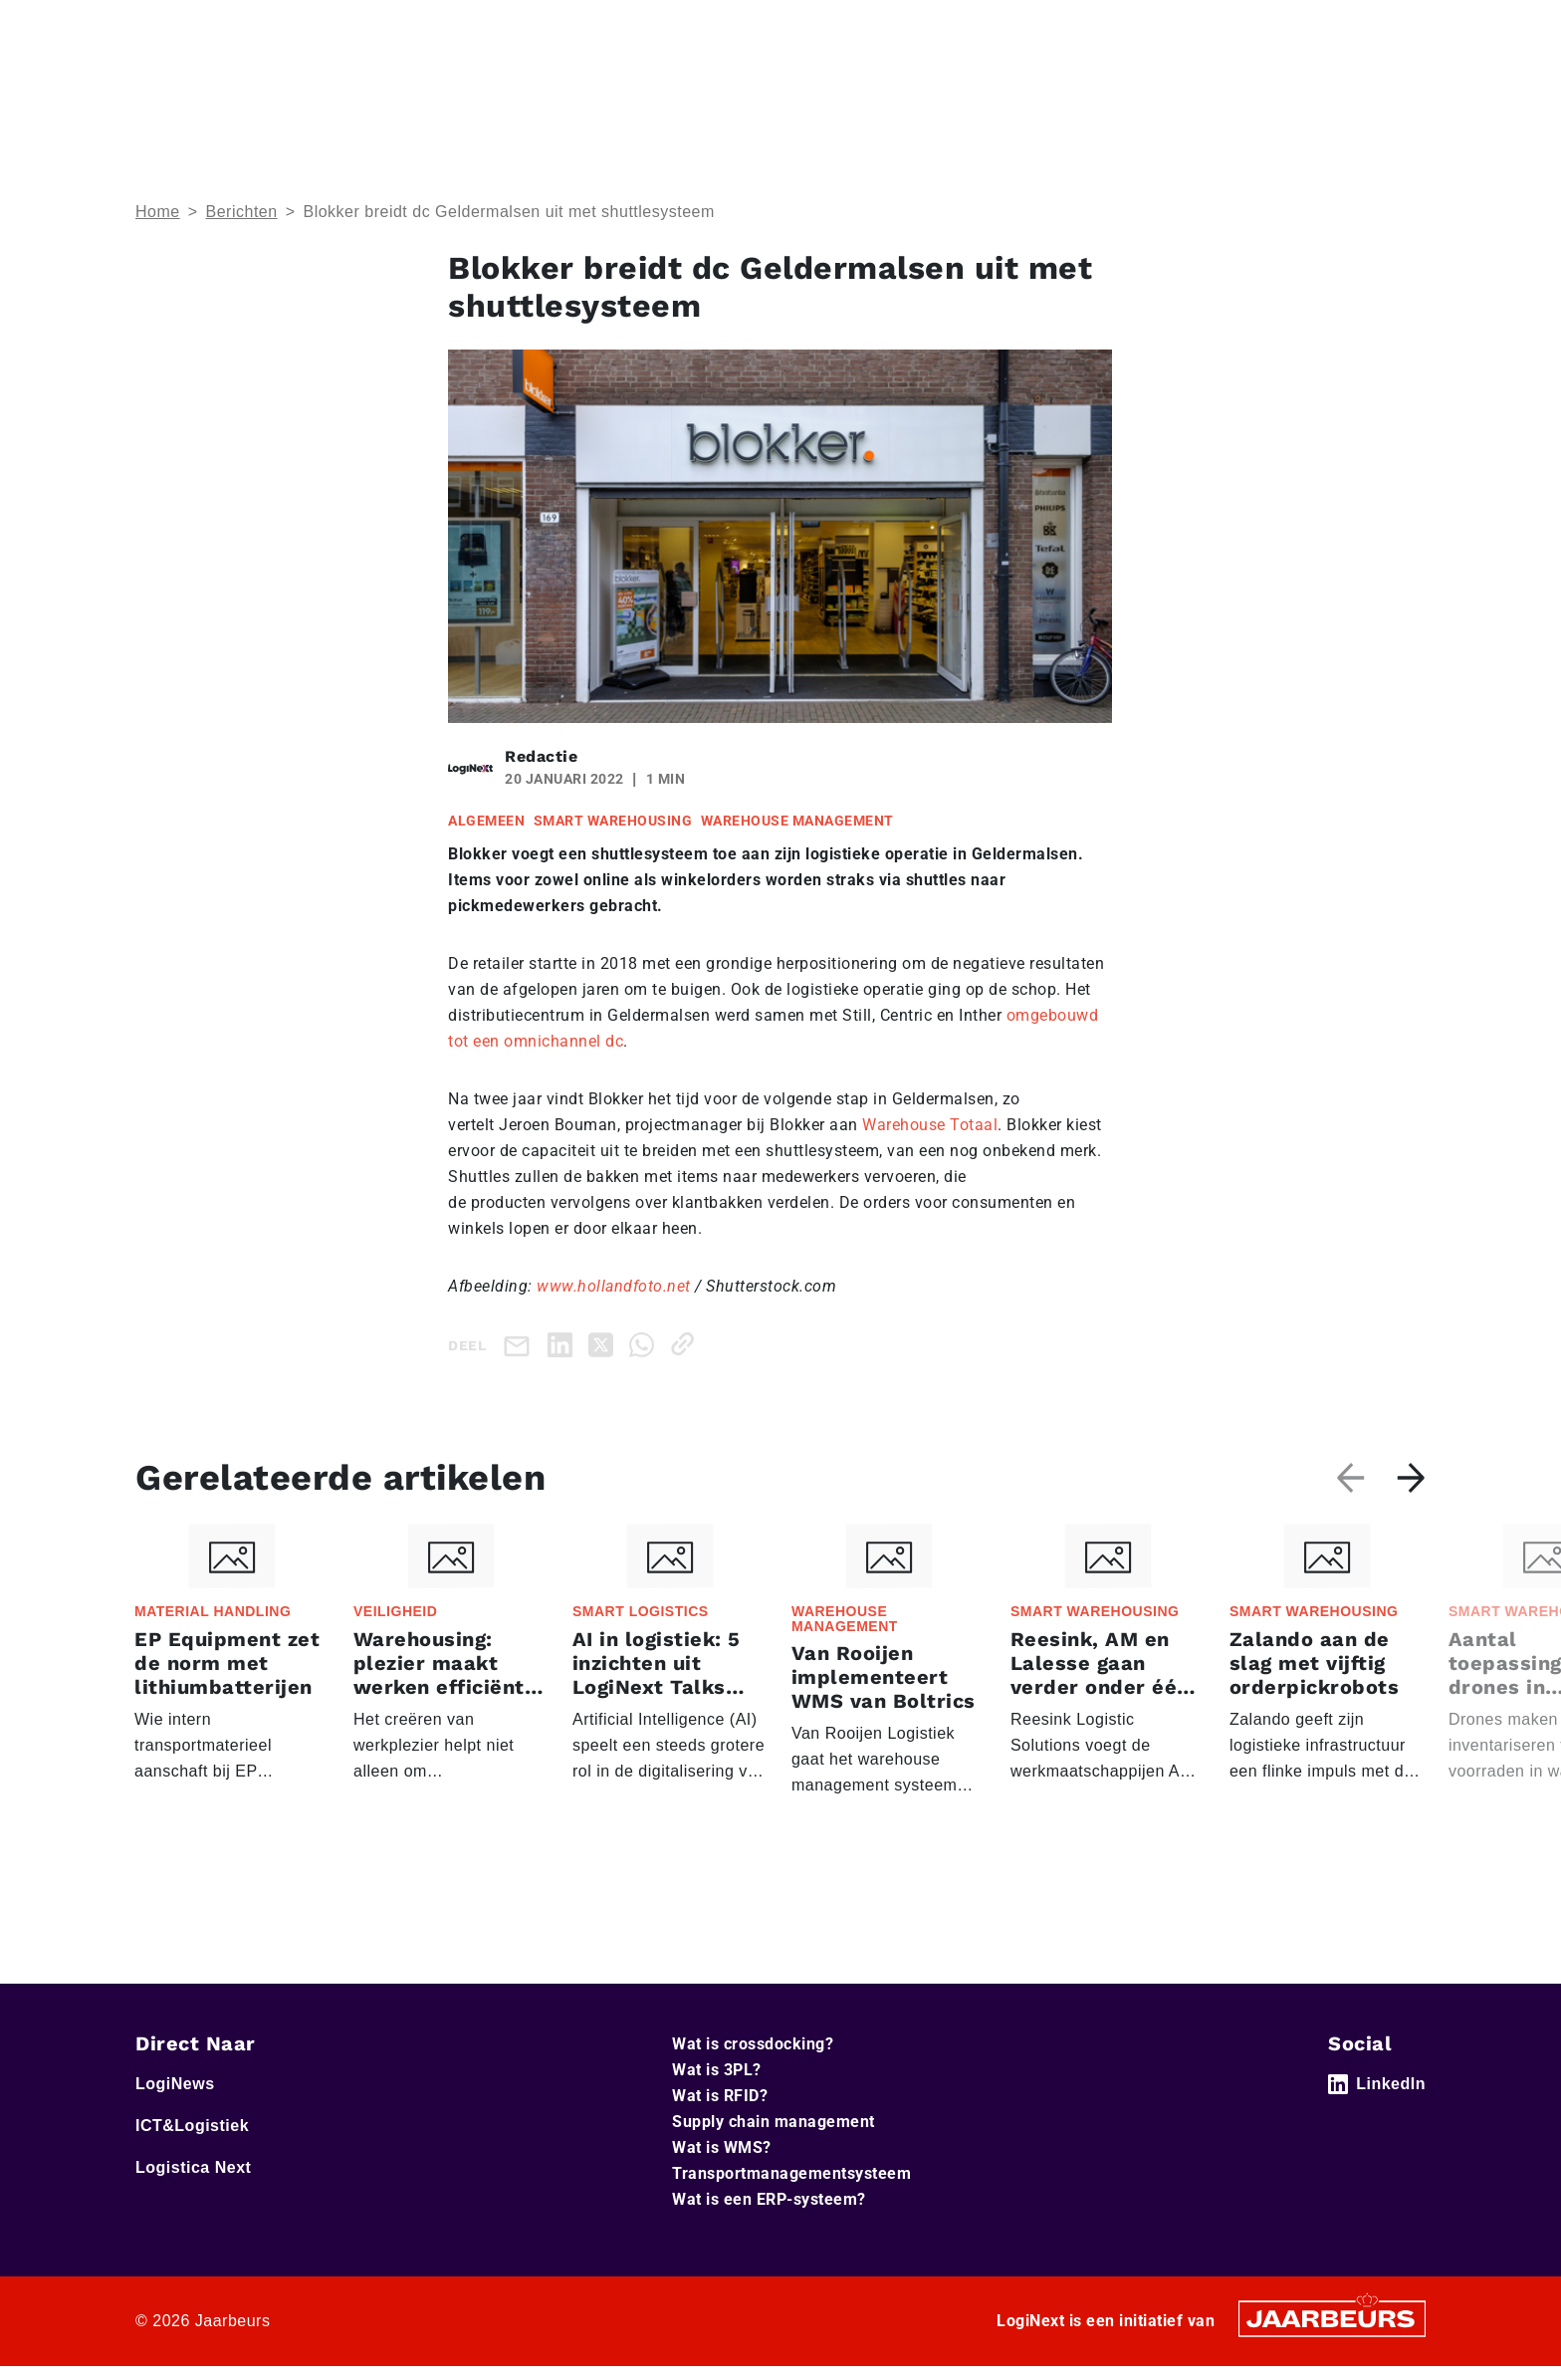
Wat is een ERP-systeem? (769, 2199)
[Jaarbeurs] (1332, 2317)
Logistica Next (417, 29)
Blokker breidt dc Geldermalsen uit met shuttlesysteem (508, 211)
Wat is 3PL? (717, 2069)
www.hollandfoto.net (614, 1286)
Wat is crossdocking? (752, 2043)
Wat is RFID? (720, 2095)
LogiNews (219, 29)
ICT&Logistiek (311, 29)
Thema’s (1124, 88)
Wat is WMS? (722, 2147)
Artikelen (1252, 88)
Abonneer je (1368, 89)
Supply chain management (773, 2121)
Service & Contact (938, 29)
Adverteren (1053, 29)
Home (154, 29)
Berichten (242, 211)
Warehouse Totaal (930, 1124)
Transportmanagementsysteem (791, 2173)
